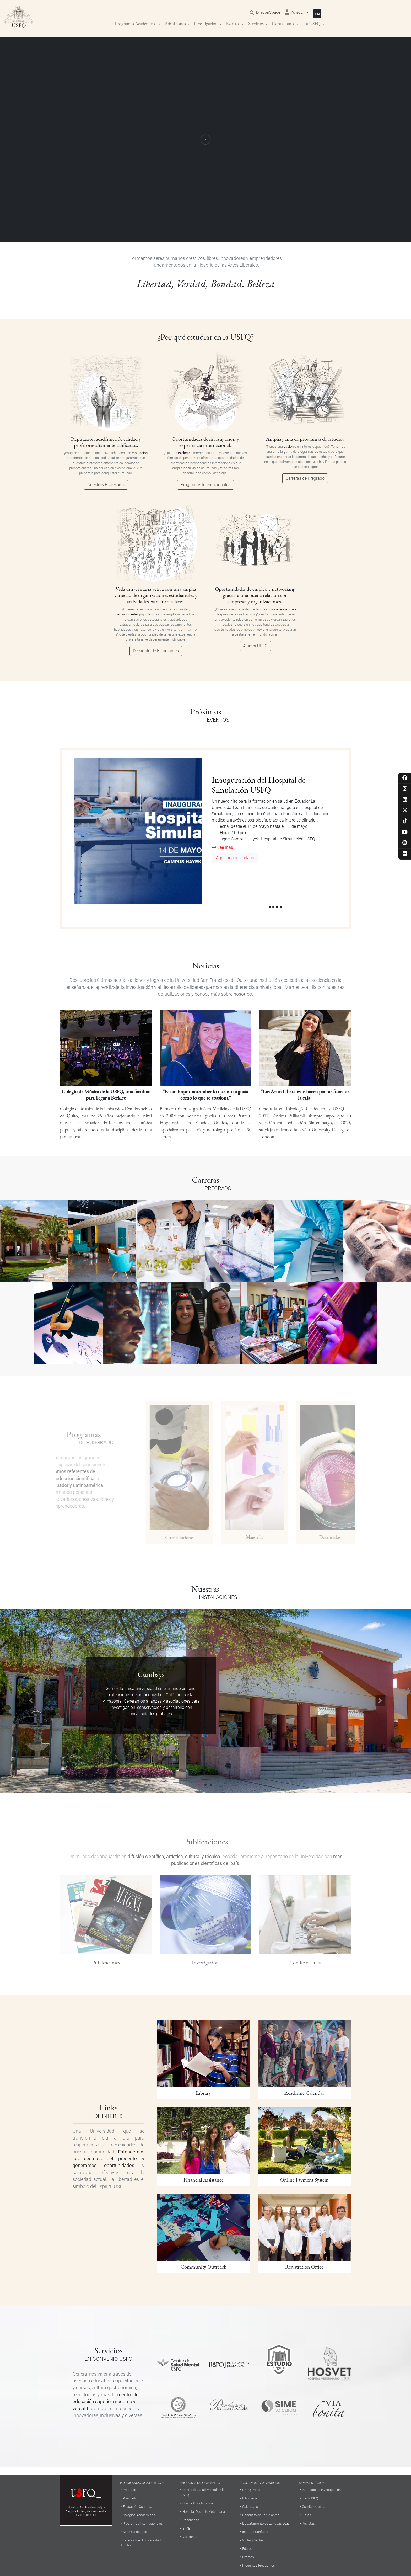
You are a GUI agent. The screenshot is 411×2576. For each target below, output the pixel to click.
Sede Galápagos (135, 2532)
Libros (306, 2515)
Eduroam (249, 2549)
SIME (186, 2528)
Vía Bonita (189, 2537)
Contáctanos (283, 23)
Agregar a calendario (235, 857)
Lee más (222, 847)
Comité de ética (313, 2507)
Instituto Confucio (255, 2532)
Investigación (206, 23)
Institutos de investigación (321, 2490)
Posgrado (130, 2498)
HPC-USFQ (310, 2498)
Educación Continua (137, 2507)
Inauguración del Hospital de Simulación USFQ (258, 784)
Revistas (308, 2523)
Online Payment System (304, 2179)
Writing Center (252, 2540)
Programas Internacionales (205, 484)
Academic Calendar (304, 2092)
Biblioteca (249, 2498)
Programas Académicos (135, 23)
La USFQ (312, 23)
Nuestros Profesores (106, 484)
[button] (31, 1701)
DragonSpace (268, 12)
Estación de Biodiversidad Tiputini (141, 2542)
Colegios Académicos (139, 2515)
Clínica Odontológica (197, 2503)
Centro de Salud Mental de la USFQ (202, 2492)
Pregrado (129, 2490)
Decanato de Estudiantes (156, 650)
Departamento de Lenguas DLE (265, 2523)
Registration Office (304, 2266)
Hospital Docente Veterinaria (203, 2512)
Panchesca (190, 2520)
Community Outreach (203, 2266)
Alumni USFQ (255, 645)
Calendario (250, 2507)
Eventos (233, 23)
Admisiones (175, 23)
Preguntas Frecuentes (258, 2565)
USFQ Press (251, 2490)
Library (203, 2092)
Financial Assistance (203, 2179)
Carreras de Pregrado (305, 478)
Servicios (256, 23)
